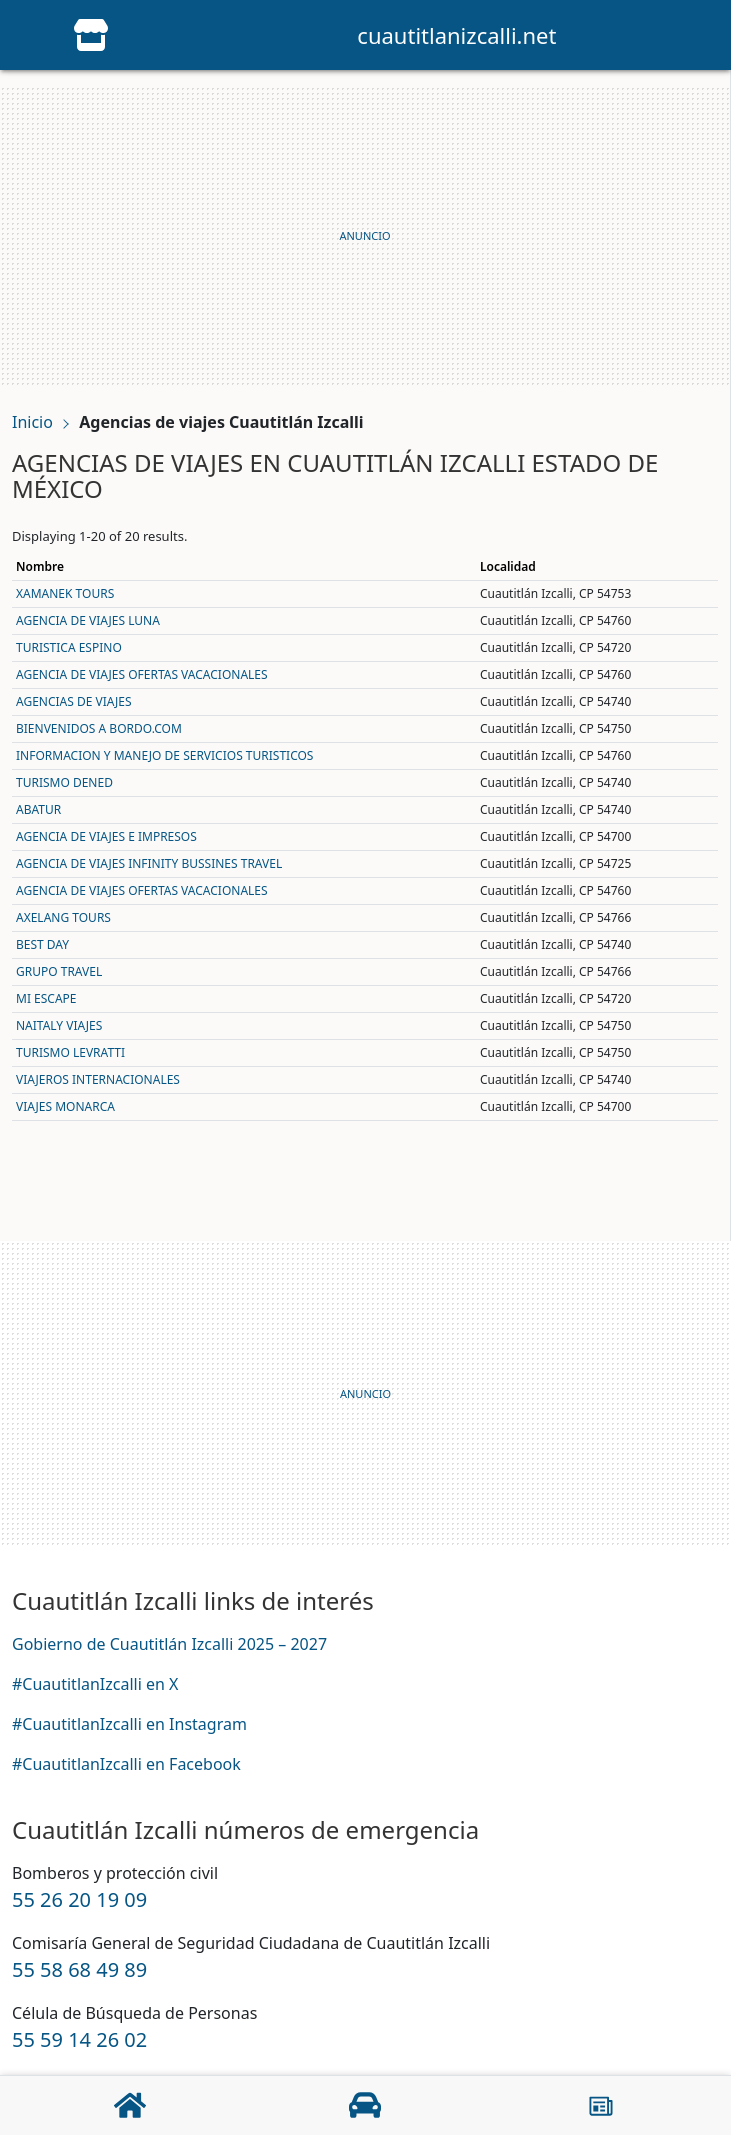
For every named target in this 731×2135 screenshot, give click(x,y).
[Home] (91, 33)
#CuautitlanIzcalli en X (95, 1684)
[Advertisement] (365, 236)
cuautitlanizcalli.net (456, 35)
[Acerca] (601, 2106)
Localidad (508, 566)
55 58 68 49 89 (79, 1969)
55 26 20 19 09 (79, 1899)
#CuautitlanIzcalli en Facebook (126, 1764)
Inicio (32, 422)
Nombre (40, 566)
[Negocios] (365, 2105)
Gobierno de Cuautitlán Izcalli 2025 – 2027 (169, 1644)
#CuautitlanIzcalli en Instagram (129, 1724)
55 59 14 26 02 (79, 2039)
